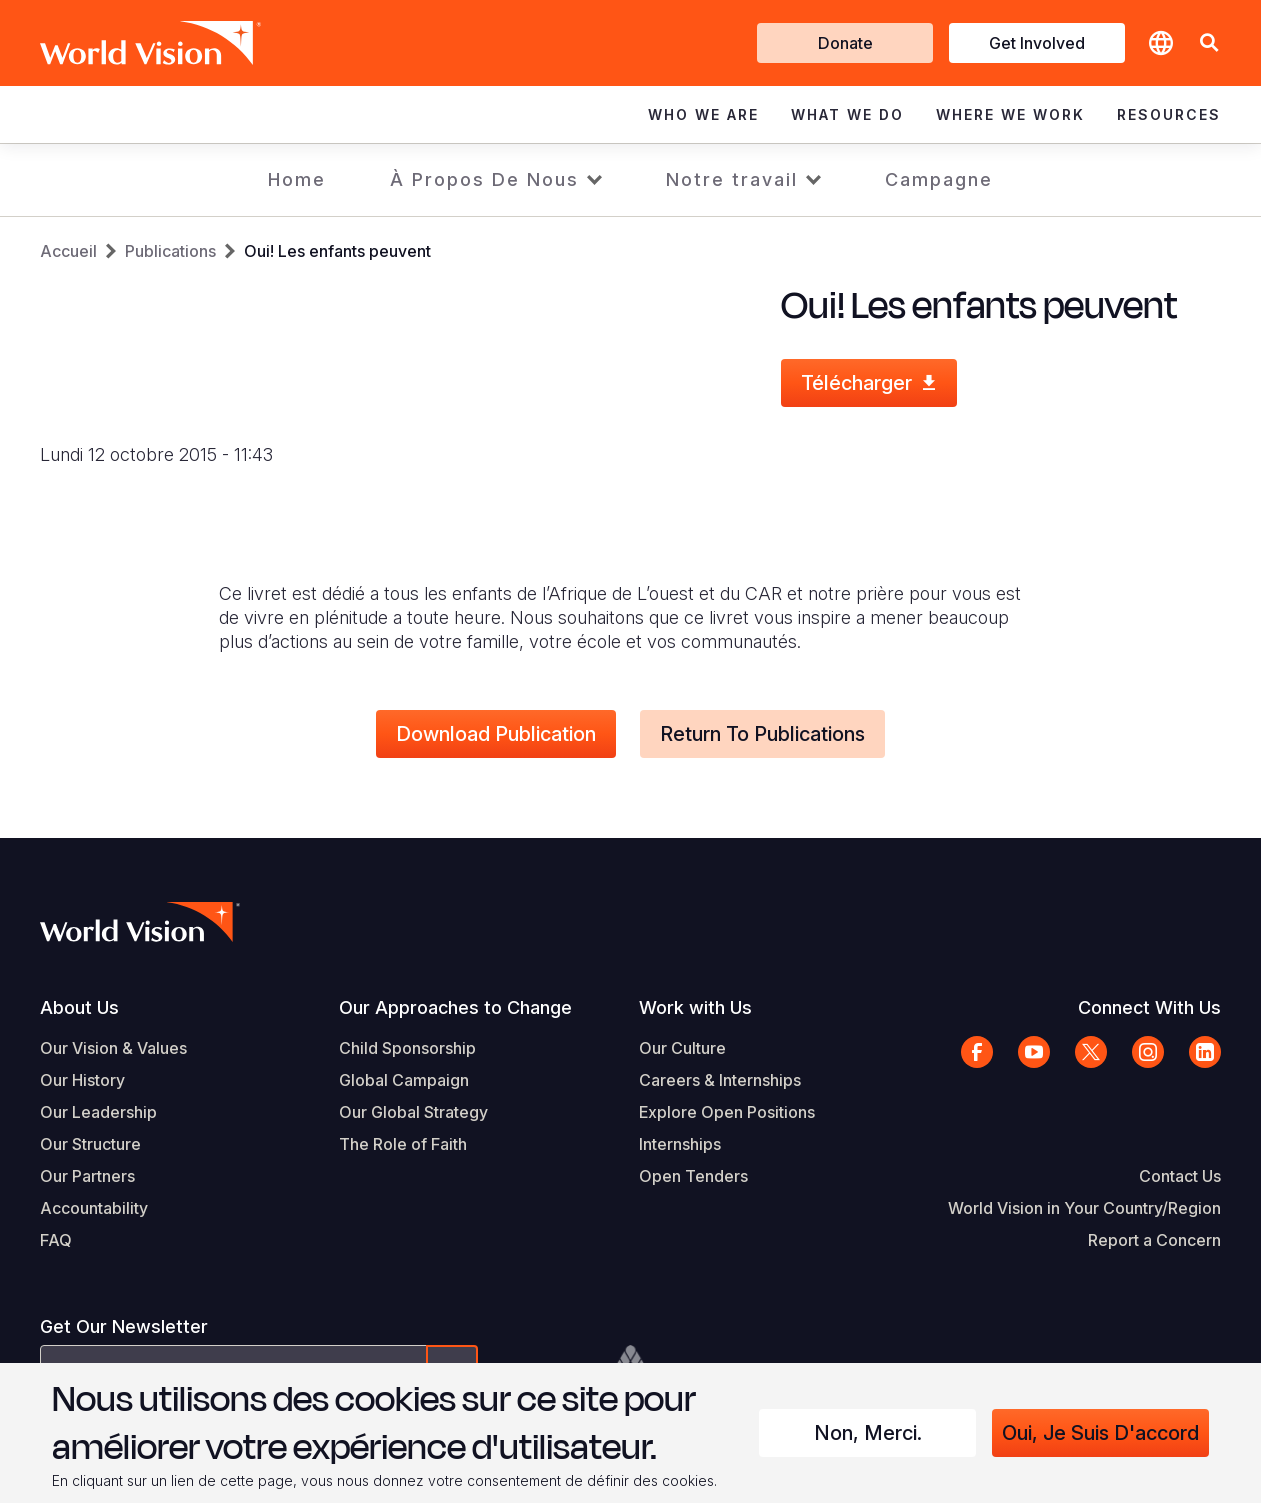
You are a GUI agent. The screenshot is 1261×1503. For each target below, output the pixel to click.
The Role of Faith (403, 1144)
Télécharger (856, 383)
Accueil (68, 251)
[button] (1209, 43)
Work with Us (695, 1007)
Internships (680, 1144)
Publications (170, 251)
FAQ (56, 1240)
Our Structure (90, 1144)
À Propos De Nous (484, 179)
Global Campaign (404, 1080)
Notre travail (732, 179)
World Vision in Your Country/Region (1084, 1208)
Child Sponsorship (407, 1048)
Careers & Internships (720, 1080)
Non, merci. (868, 1433)
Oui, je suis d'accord (1100, 1433)
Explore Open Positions (727, 1112)
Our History (82, 1080)
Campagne (939, 179)
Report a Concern (1154, 1240)
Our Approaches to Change (455, 1007)
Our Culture (682, 1048)
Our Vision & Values (113, 1048)
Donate (845, 43)
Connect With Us (1149, 1007)
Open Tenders (693, 1176)
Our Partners (87, 1176)
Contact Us (1180, 1176)
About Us (79, 1007)
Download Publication (496, 734)
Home (297, 179)
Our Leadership (98, 1112)
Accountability (94, 1208)
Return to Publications (762, 734)
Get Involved (1037, 43)
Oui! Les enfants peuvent (337, 251)
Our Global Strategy (413, 1112)
